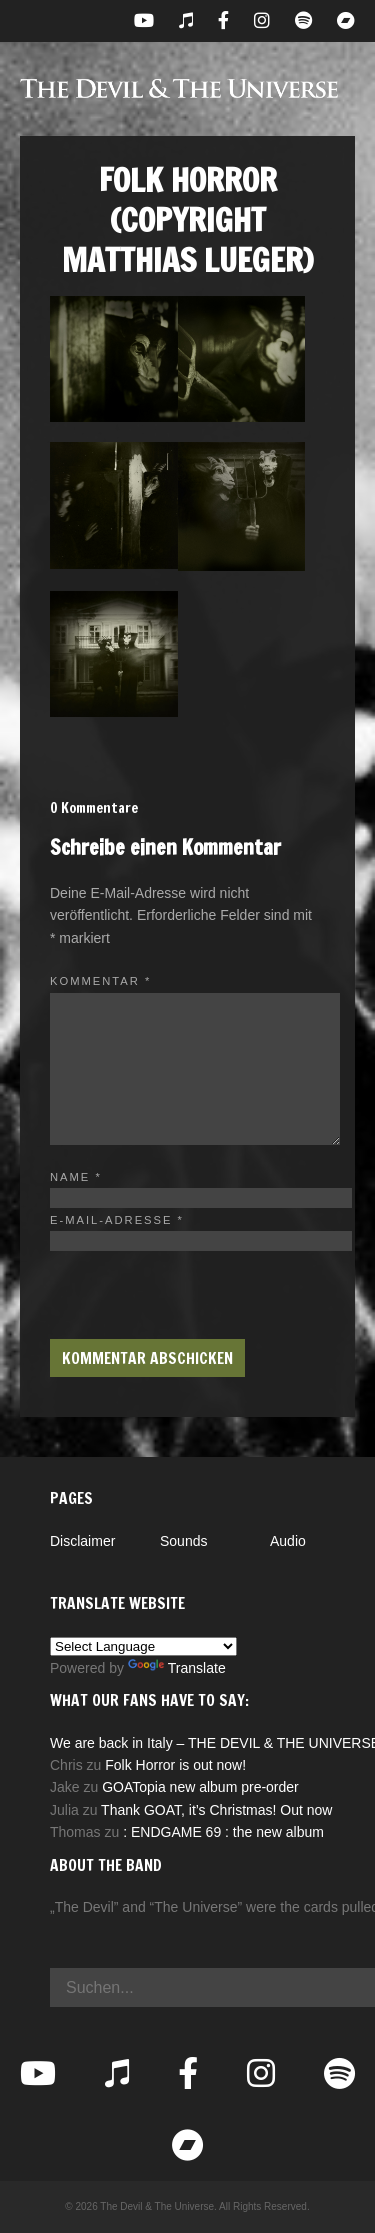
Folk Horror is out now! (175, 1765)
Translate (177, 1668)
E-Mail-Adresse (117, 1220)
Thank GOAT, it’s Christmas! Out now (216, 1810)
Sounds (183, 1541)
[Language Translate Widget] (143, 1646)
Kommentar (100, 981)
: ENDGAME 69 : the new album (223, 1832)
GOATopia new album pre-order (200, 1787)
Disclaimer (82, 1541)
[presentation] (202, 1290)
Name (76, 1177)
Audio (288, 1541)
